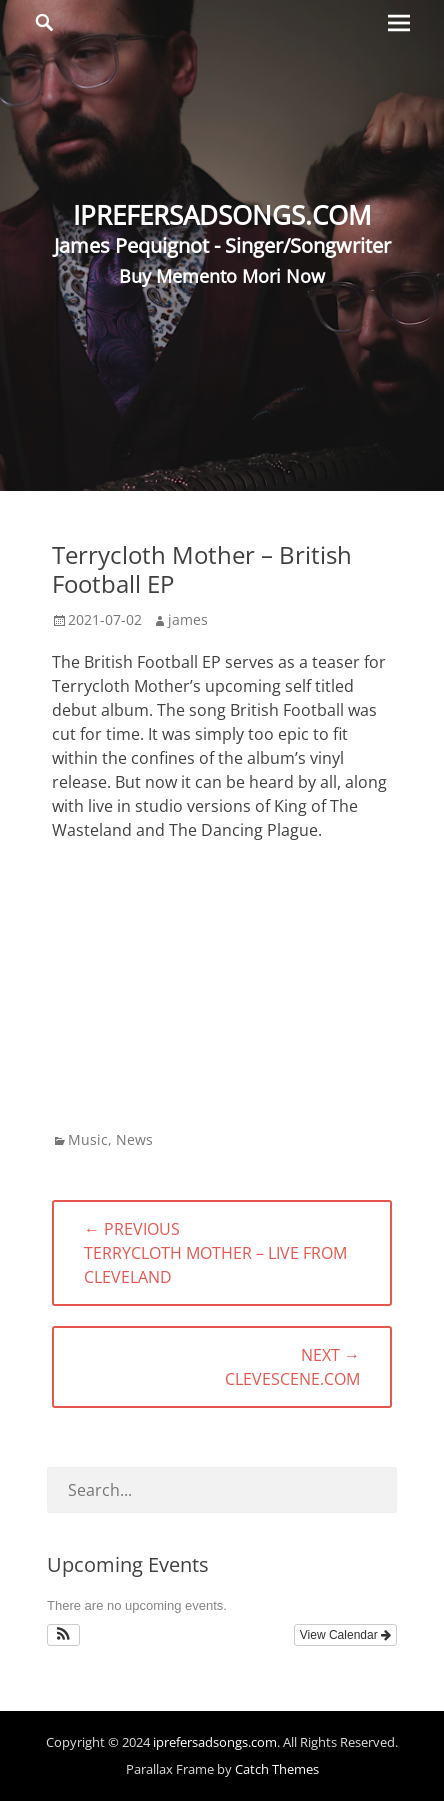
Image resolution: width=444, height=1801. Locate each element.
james (188, 619)
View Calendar (345, 1635)
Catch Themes (277, 1769)
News (134, 1139)
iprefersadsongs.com (215, 1742)
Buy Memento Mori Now (222, 276)
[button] (63, 1635)
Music (88, 1139)
